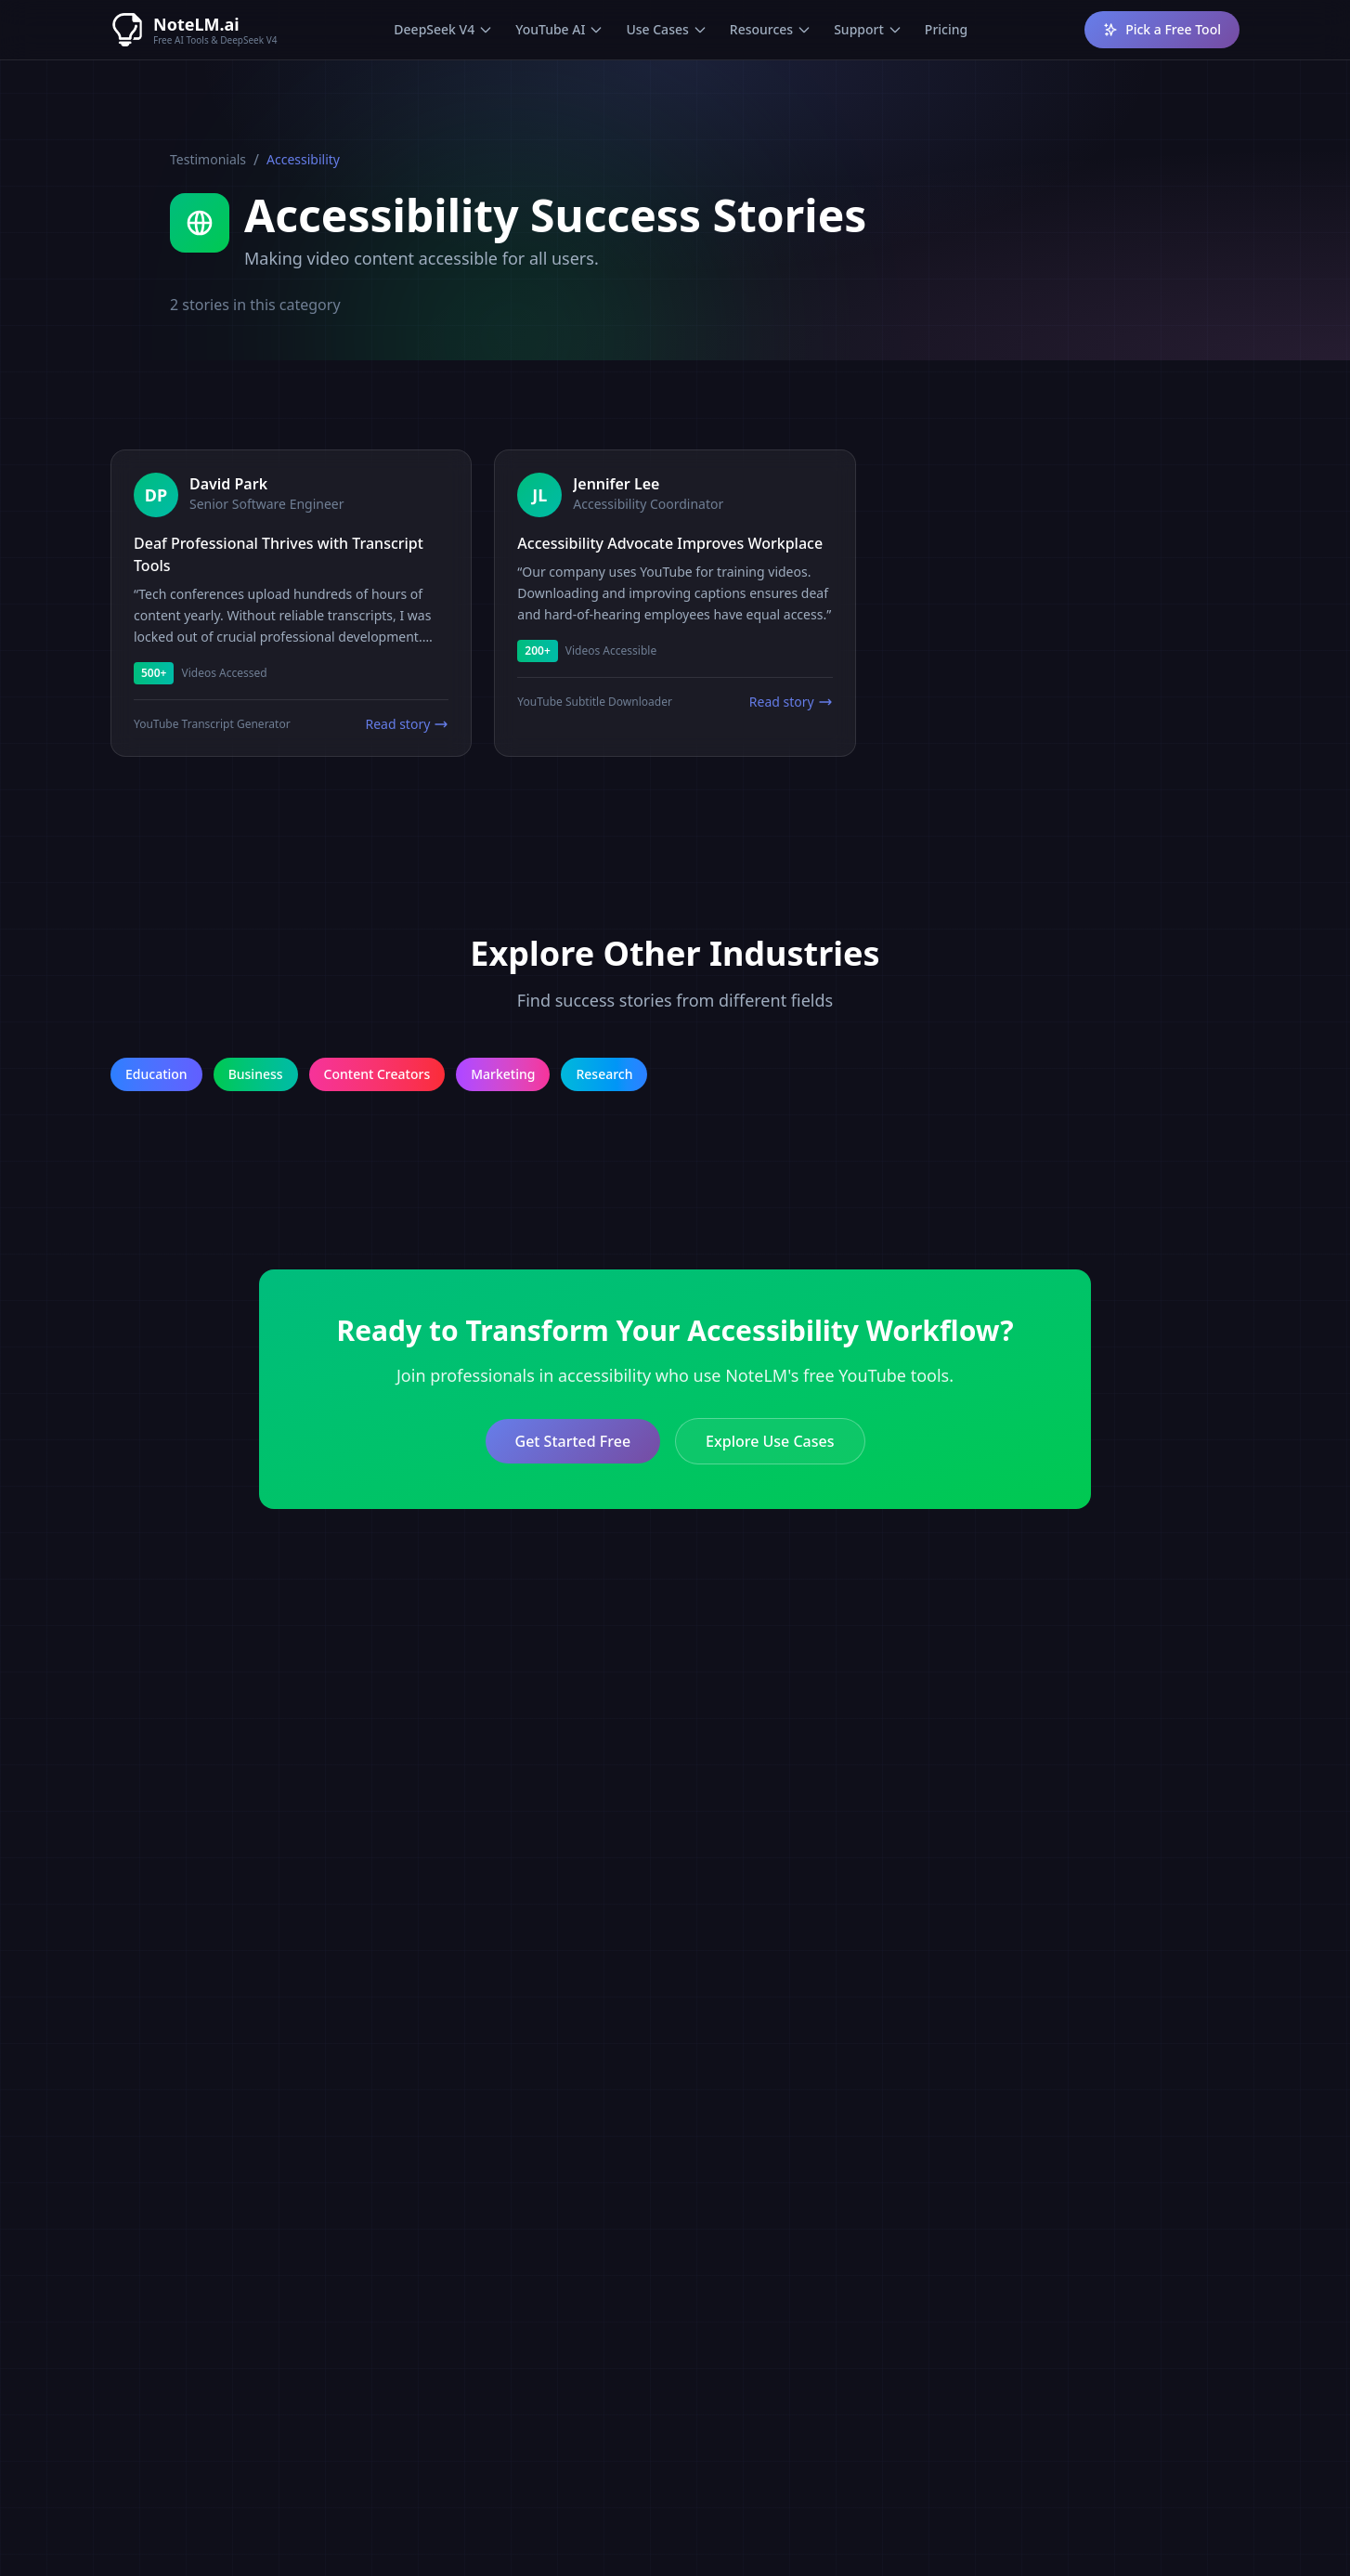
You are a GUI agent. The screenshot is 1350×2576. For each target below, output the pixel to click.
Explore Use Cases (770, 1441)
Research (604, 1074)
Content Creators (377, 1074)
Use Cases (666, 29)
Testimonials (208, 159)
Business (255, 1074)
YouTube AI (559, 29)
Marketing (503, 1074)
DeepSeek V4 (443, 29)
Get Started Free (573, 1441)
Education (156, 1074)
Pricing (946, 29)
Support (868, 29)
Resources (770, 29)
